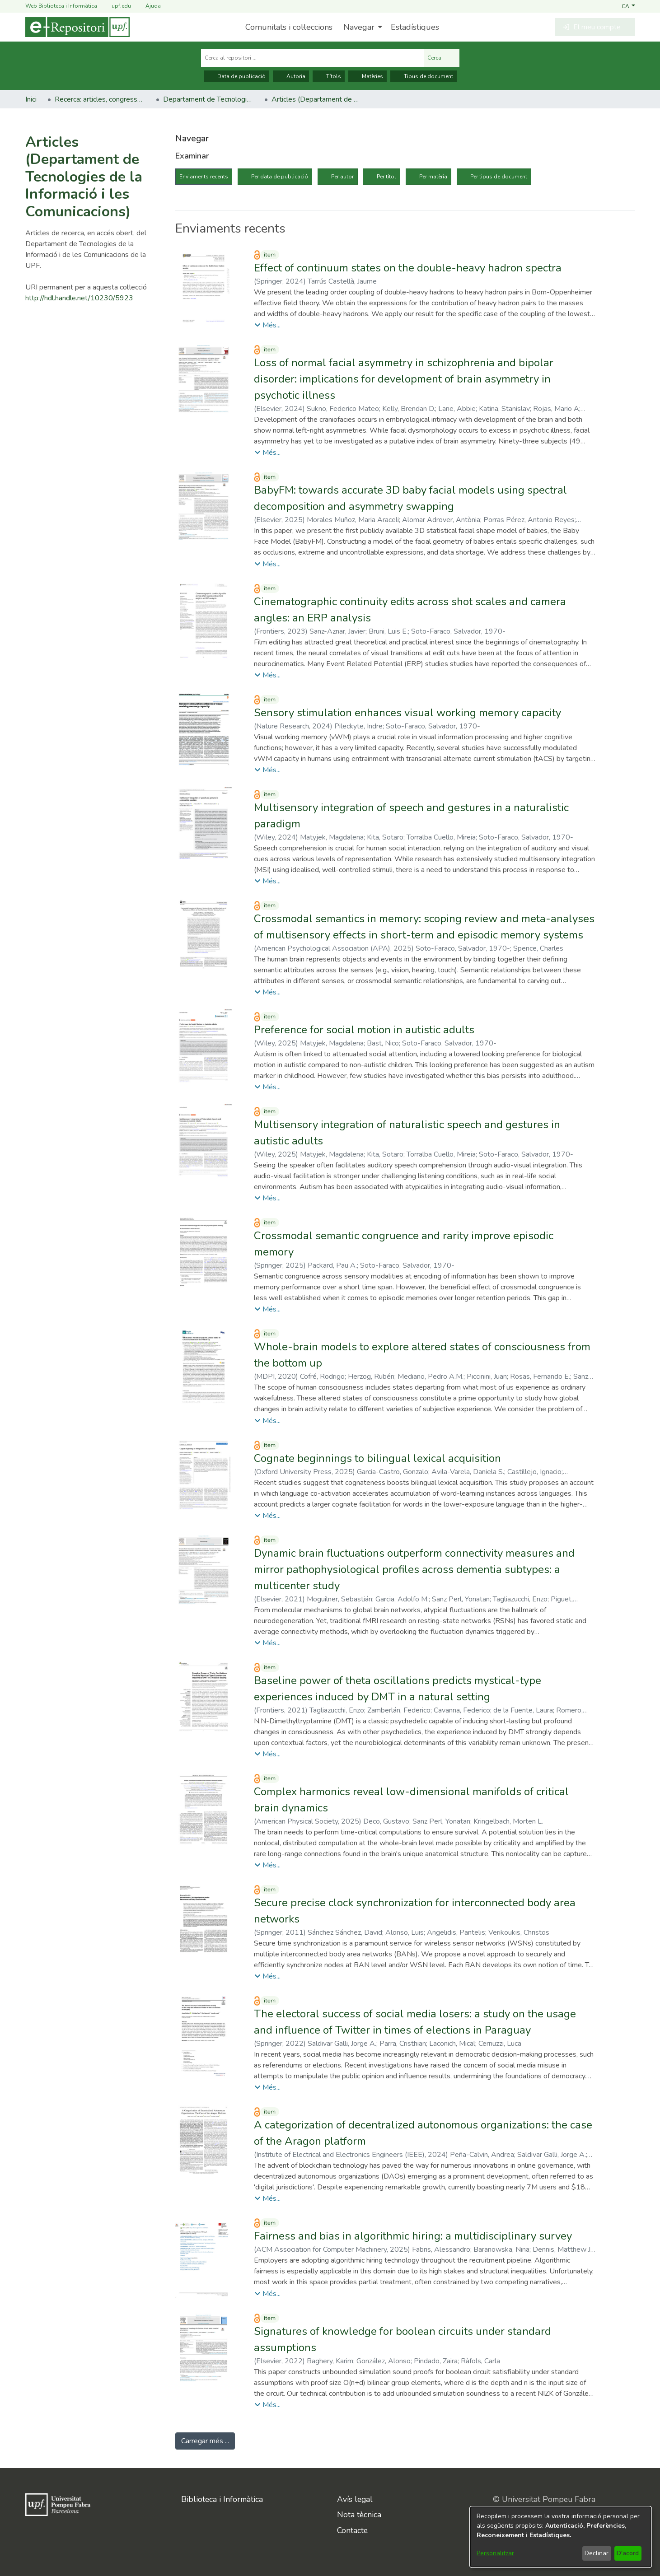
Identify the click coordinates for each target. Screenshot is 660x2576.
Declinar (597, 2553)
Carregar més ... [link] (205, 2441)
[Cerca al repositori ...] (312, 58)
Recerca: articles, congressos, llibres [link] (100, 99)
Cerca (441, 57)
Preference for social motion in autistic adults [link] (364, 1029)
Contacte (352, 2530)
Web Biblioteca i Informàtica (61, 5)
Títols (328, 76)
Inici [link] (31, 99)
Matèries (367, 76)
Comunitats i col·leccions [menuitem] (288, 27)
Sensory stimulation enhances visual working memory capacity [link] (407, 712)
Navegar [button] (358, 27)
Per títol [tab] (386, 176)
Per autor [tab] (342, 176)
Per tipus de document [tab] (498, 176)
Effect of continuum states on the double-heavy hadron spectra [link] (408, 268)
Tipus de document (423, 76)
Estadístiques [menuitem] (415, 27)
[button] (628, 5)
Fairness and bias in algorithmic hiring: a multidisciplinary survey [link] (413, 2236)
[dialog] (560, 2537)
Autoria (290, 76)
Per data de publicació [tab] (279, 176)
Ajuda (148, 6)
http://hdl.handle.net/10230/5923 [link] (79, 298)
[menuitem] (362, 27)
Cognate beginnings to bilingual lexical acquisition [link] (377, 1458)
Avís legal (355, 2499)
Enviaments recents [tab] (203, 176)
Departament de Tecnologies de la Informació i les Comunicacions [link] (208, 99)
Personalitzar (495, 2553)
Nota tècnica (359, 2514)
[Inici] (77, 27)
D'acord (628, 2553)
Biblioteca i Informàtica (222, 2499)
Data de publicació (236, 76)
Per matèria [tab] (433, 176)
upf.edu (116, 6)
